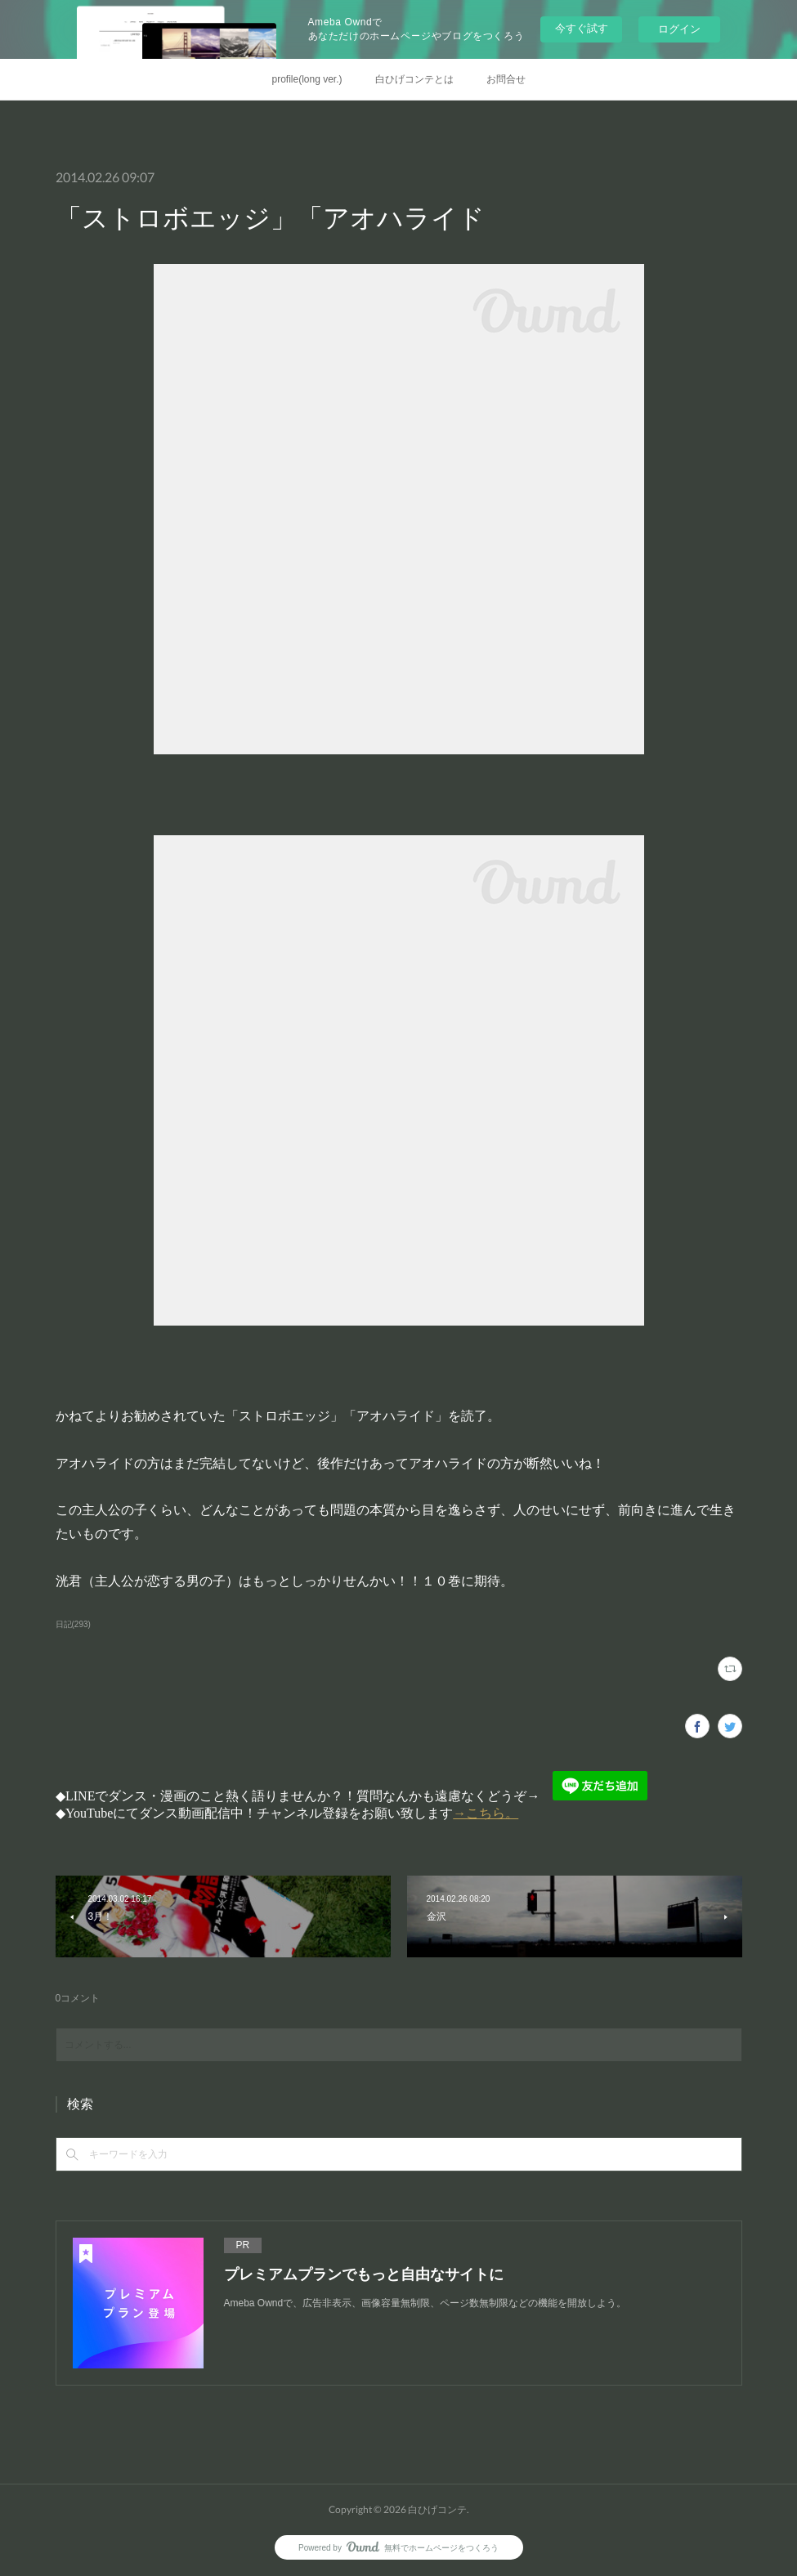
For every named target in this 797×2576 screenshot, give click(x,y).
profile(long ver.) (306, 79)
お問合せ (506, 79)
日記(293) (73, 1624)
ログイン (679, 29)
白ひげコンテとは (414, 79)
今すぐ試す (581, 28)
